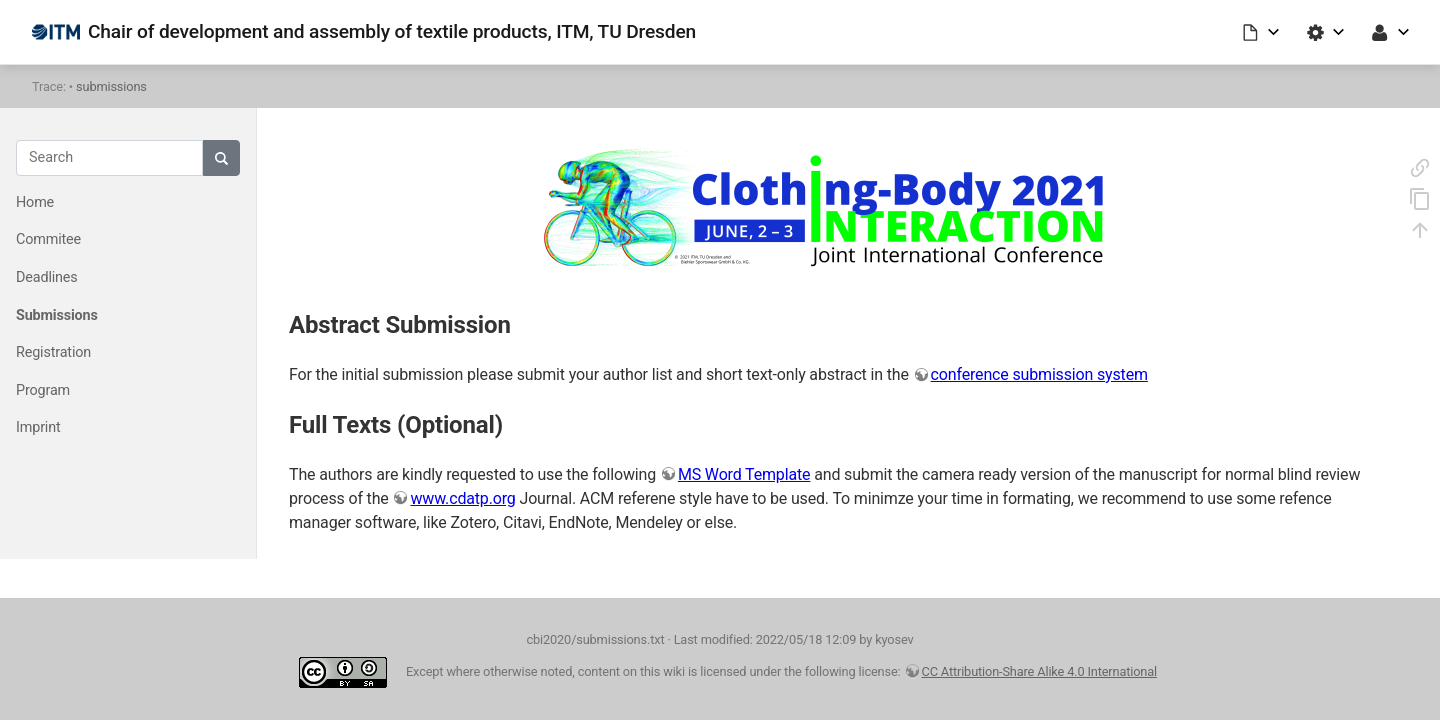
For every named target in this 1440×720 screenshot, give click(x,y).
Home (35, 202)
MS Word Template (744, 474)
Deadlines (47, 277)
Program (43, 390)
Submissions (57, 315)
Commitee (48, 239)
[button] (1262, 32)
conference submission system (1039, 374)
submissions (111, 86)
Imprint (38, 427)
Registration (53, 352)
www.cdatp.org (462, 498)
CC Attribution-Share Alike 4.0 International (1040, 671)
